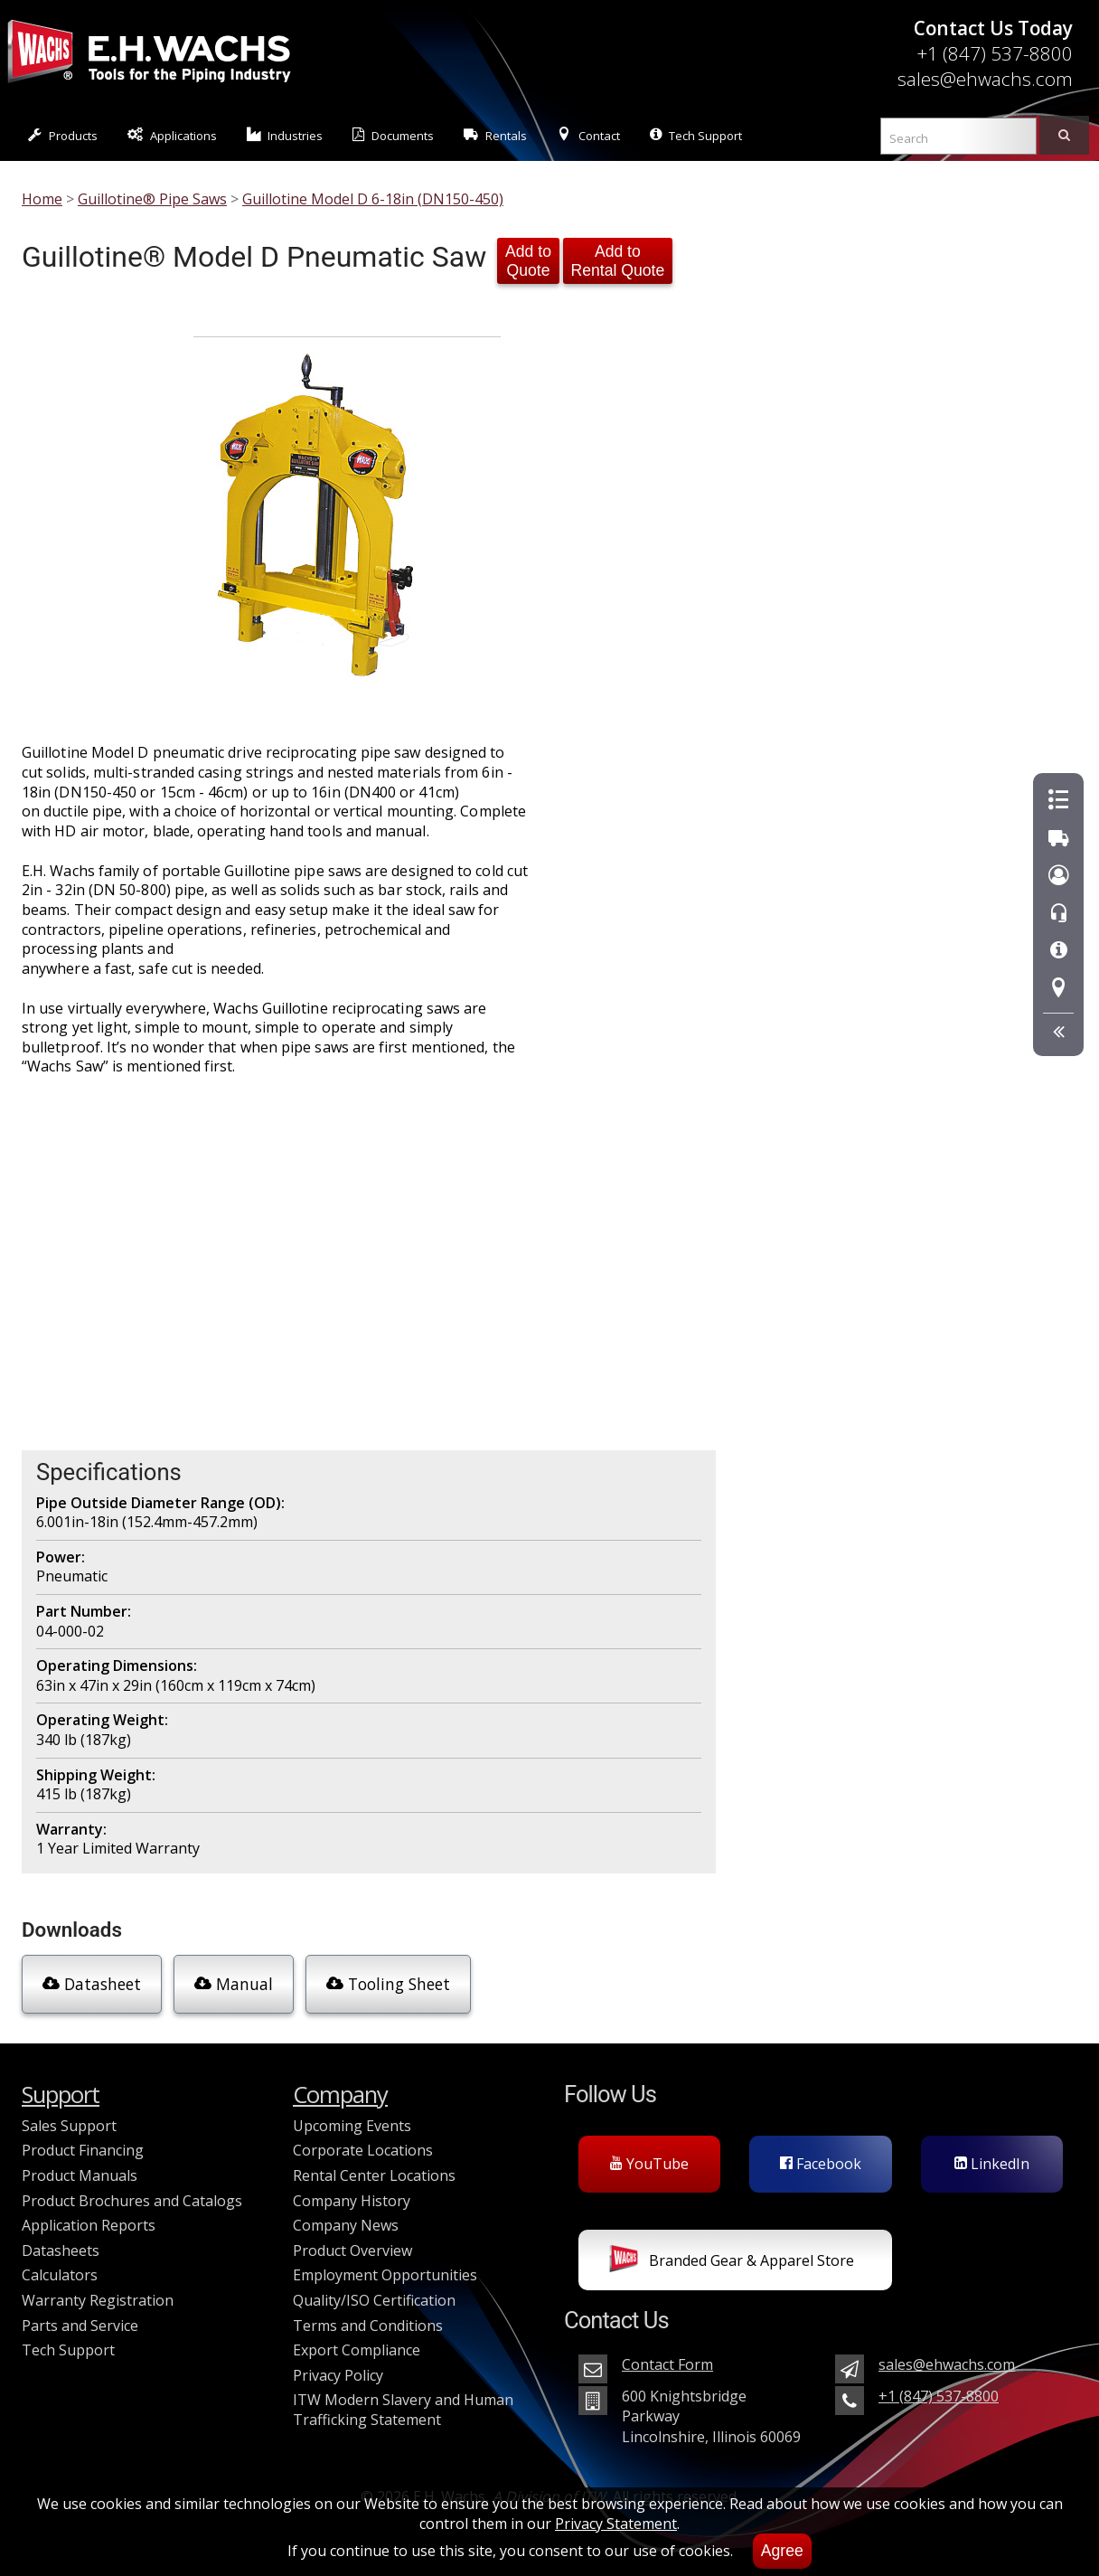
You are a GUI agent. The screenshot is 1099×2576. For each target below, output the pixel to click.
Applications (172, 135)
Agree (782, 2551)
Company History (351, 2201)
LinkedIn (991, 2164)
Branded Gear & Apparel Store (731, 2262)
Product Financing (83, 2150)
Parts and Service (80, 2325)
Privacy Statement (616, 2524)
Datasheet (91, 1984)
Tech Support (696, 135)
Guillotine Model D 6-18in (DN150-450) (372, 199)
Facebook (820, 2164)
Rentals (495, 135)
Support (60, 2094)
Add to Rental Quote (618, 260)
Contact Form (667, 2364)
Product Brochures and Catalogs (132, 2201)
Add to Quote (528, 260)
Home (42, 199)
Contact (588, 135)
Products (63, 135)
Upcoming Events (352, 2126)
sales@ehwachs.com (985, 78)
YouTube (649, 2164)
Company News (346, 2225)
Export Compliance (356, 2350)
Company (340, 2094)
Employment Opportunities (385, 2275)
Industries (285, 135)
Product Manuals (79, 2175)
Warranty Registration (98, 2300)
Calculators (60, 2275)
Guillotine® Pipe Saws (152, 199)
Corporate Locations (363, 2150)
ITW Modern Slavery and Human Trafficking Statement (403, 2410)
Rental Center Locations (374, 2175)
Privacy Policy (338, 2375)
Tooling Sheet (388, 1984)
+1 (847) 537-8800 (994, 53)
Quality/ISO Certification (374, 2300)
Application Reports (88, 2225)
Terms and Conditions (368, 2325)
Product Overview (352, 2250)
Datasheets (60, 2250)
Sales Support (69, 2126)
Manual (233, 1984)
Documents (393, 135)
